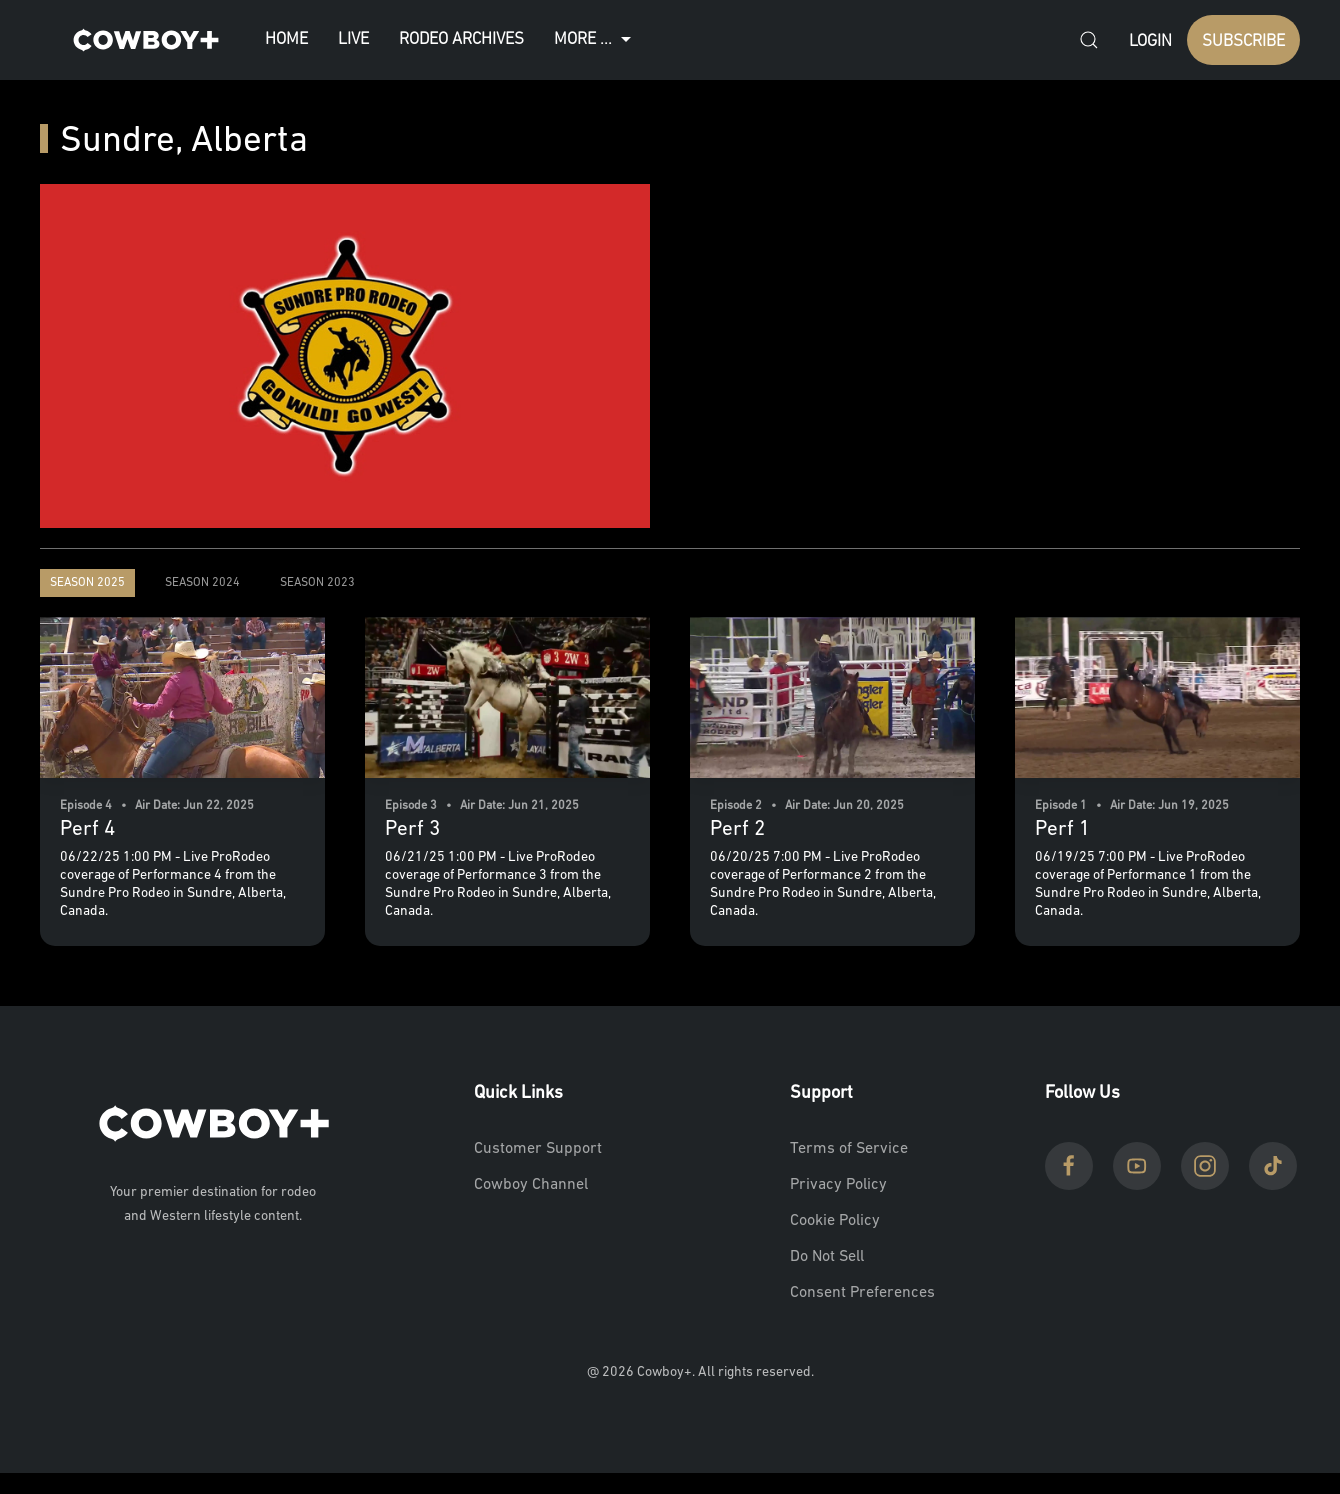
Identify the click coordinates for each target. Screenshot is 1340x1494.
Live (353, 39)
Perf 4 (87, 829)
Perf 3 (412, 829)
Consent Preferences (862, 1293)
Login (1150, 41)
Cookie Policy (835, 1221)
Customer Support (538, 1149)
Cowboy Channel (531, 1185)
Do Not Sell (827, 1257)
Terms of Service (849, 1149)
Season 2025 (87, 583)
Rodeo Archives (461, 39)
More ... (595, 40)
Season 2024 (202, 583)
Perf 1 (1062, 829)
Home (286, 39)
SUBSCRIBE (1243, 41)
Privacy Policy (838, 1185)
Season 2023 (317, 583)
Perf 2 (737, 829)
